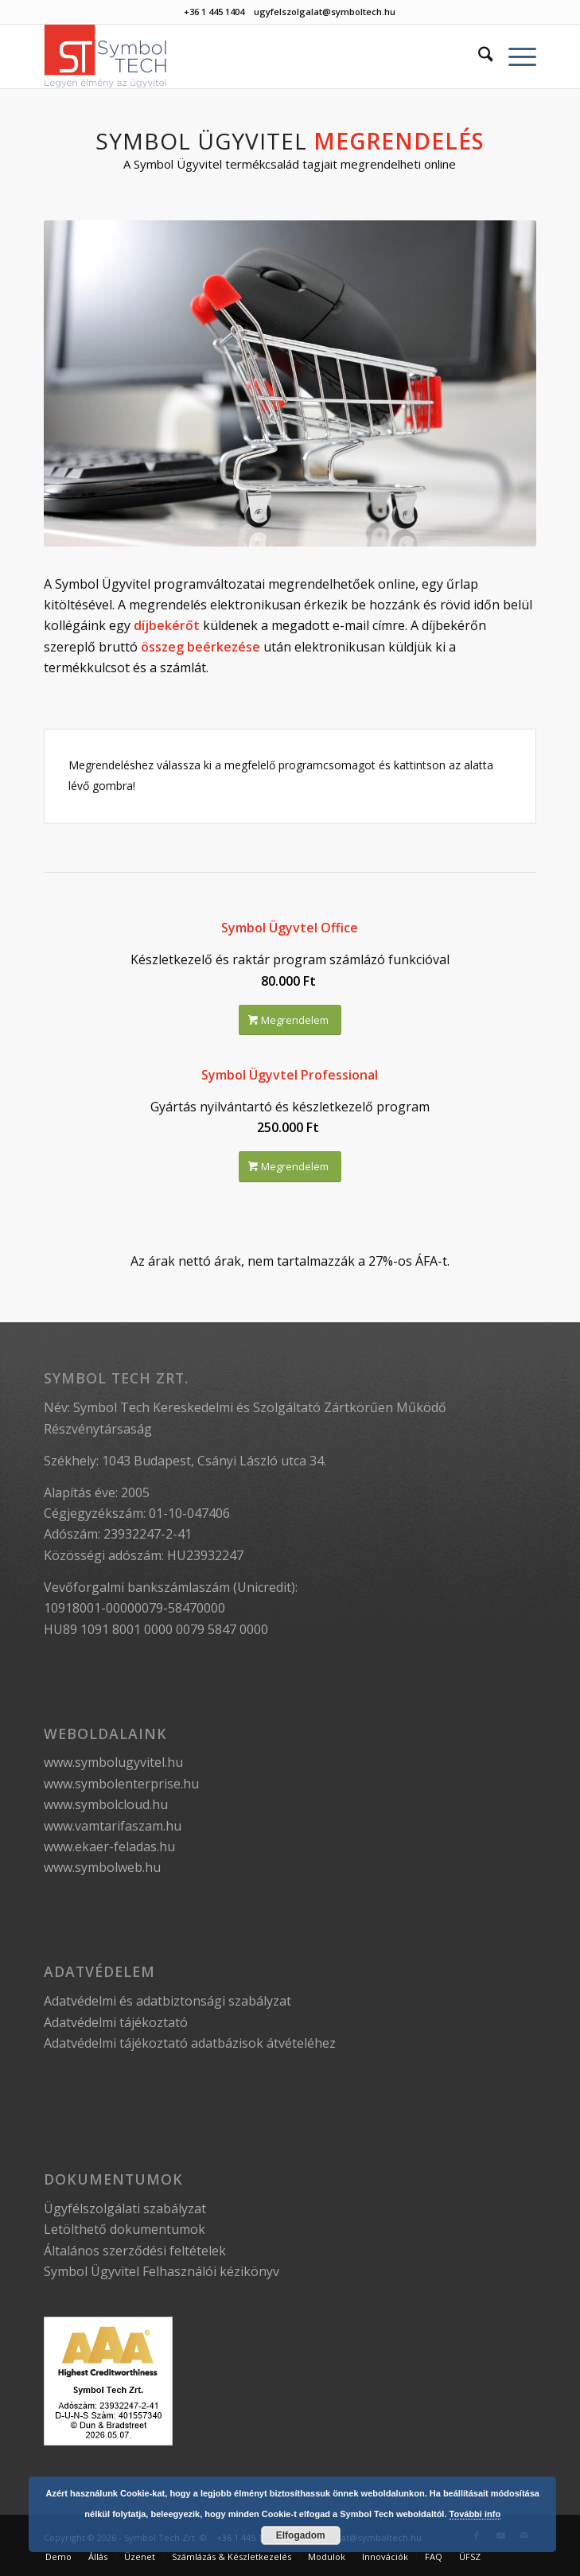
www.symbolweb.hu (102, 1867)
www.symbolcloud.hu (106, 1804)
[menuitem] (477, 56)
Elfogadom (300, 2535)
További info (475, 2514)
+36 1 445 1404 (214, 12)
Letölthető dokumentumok (124, 2229)
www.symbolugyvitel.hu (113, 1762)
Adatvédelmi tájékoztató (116, 2022)
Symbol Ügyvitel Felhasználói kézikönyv (161, 2271)
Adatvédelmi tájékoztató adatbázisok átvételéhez (190, 2043)
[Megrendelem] (290, 1020)
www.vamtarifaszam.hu (112, 1826)
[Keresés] (477, 56)
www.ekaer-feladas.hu (109, 1846)
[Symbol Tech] (241, 56)
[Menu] (514, 56)
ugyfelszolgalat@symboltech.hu (324, 12)
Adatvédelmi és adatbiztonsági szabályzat (167, 2001)
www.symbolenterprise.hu (121, 1783)
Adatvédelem (99, 1971)
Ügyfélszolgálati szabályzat (125, 2208)
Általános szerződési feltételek (135, 2250)
